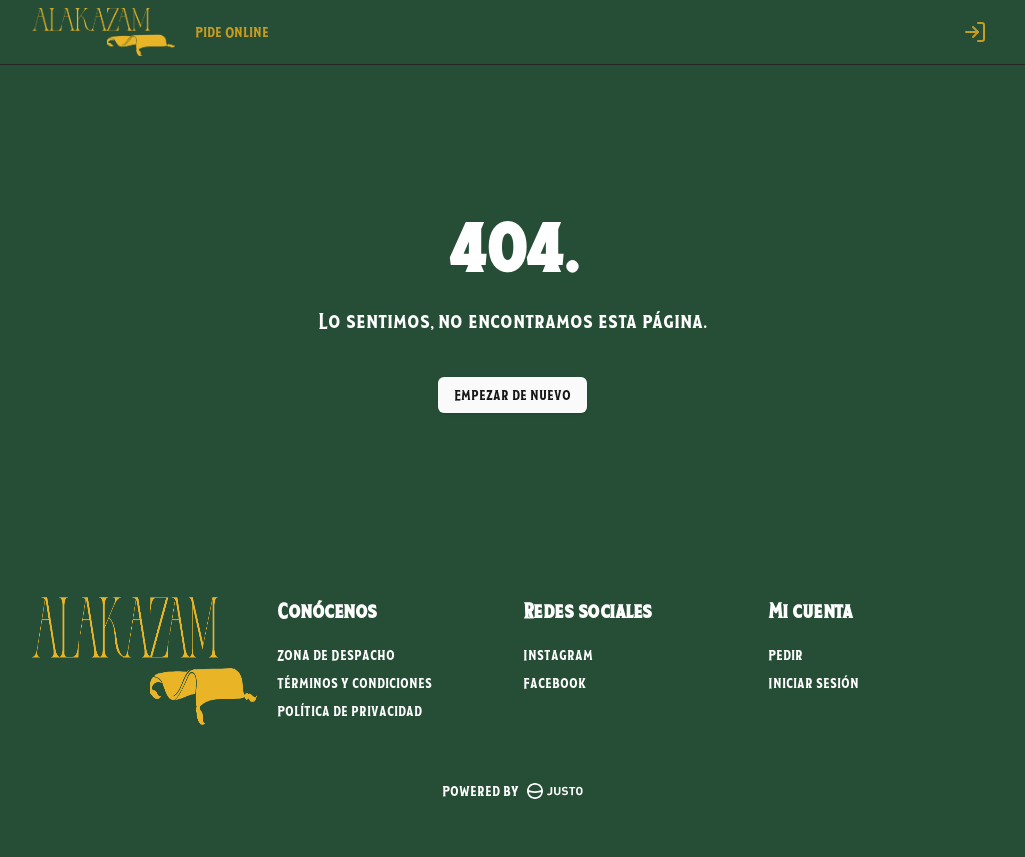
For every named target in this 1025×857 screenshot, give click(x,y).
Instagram (558, 655)
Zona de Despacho (336, 655)
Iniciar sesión (813, 683)
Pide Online (232, 32)
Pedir (785, 655)
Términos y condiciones (354, 683)
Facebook (554, 683)
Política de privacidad (349, 711)
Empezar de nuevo (512, 395)
